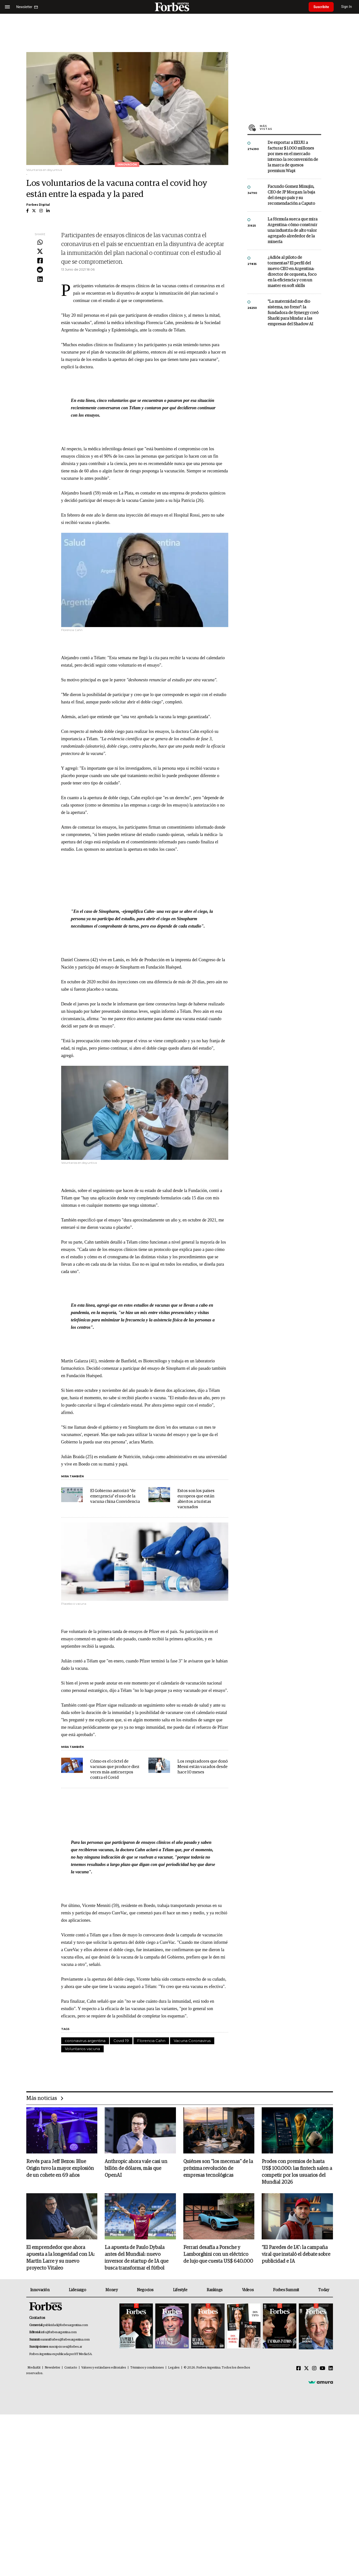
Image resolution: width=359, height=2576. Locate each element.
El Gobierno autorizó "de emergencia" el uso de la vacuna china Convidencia (115, 1496)
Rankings (215, 2290)
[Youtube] (322, 2368)
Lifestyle (180, 2290)
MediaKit (34, 2368)
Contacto (70, 2368)
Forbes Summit (286, 2290)
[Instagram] (314, 2368)
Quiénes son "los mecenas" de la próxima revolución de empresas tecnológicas (218, 2168)
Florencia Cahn (151, 2040)
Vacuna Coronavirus (192, 2040)
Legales (174, 2368)
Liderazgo (77, 2290)
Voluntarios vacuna (82, 2048)
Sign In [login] (347, 7)
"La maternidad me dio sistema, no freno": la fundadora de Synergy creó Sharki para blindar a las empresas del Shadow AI (293, 313)
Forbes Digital (38, 204)
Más (290, 127)
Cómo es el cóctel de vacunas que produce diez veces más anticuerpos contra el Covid (114, 1769)
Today (323, 2290)
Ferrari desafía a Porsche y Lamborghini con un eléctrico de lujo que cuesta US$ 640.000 (218, 2254)
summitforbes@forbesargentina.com (64, 2339)
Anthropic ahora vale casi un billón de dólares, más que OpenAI (136, 2168)
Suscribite (321, 7)
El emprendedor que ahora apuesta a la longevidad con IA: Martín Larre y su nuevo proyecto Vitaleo (60, 2258)
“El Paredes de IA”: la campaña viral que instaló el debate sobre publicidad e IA (296, 2254)
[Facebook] (298, 2368)
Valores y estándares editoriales (103, 2368)
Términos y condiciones (147, 2368)
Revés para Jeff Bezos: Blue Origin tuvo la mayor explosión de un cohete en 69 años (60, 2168)
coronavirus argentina (85, 2040)
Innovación (40, 2290)
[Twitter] (306, 2368)
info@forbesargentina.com (58, 2332)
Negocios (145, 2290)
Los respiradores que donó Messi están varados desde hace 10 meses (202, 1766)
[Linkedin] (331, 2368)
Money (111, 2290)
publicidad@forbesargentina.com (65, 2325)
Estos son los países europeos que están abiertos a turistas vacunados (196, 1499)
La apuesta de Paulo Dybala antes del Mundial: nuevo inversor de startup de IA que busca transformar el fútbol (136, 2258)
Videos (248, 2290)
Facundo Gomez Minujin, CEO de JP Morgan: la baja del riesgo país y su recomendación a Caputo (291, 195)
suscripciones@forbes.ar (65, 2347)
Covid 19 (121, 2040)
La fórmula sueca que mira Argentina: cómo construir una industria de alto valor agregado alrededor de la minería (292, 230)
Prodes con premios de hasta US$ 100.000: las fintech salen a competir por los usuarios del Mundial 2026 (297, 2172)
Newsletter (52, 2368)
